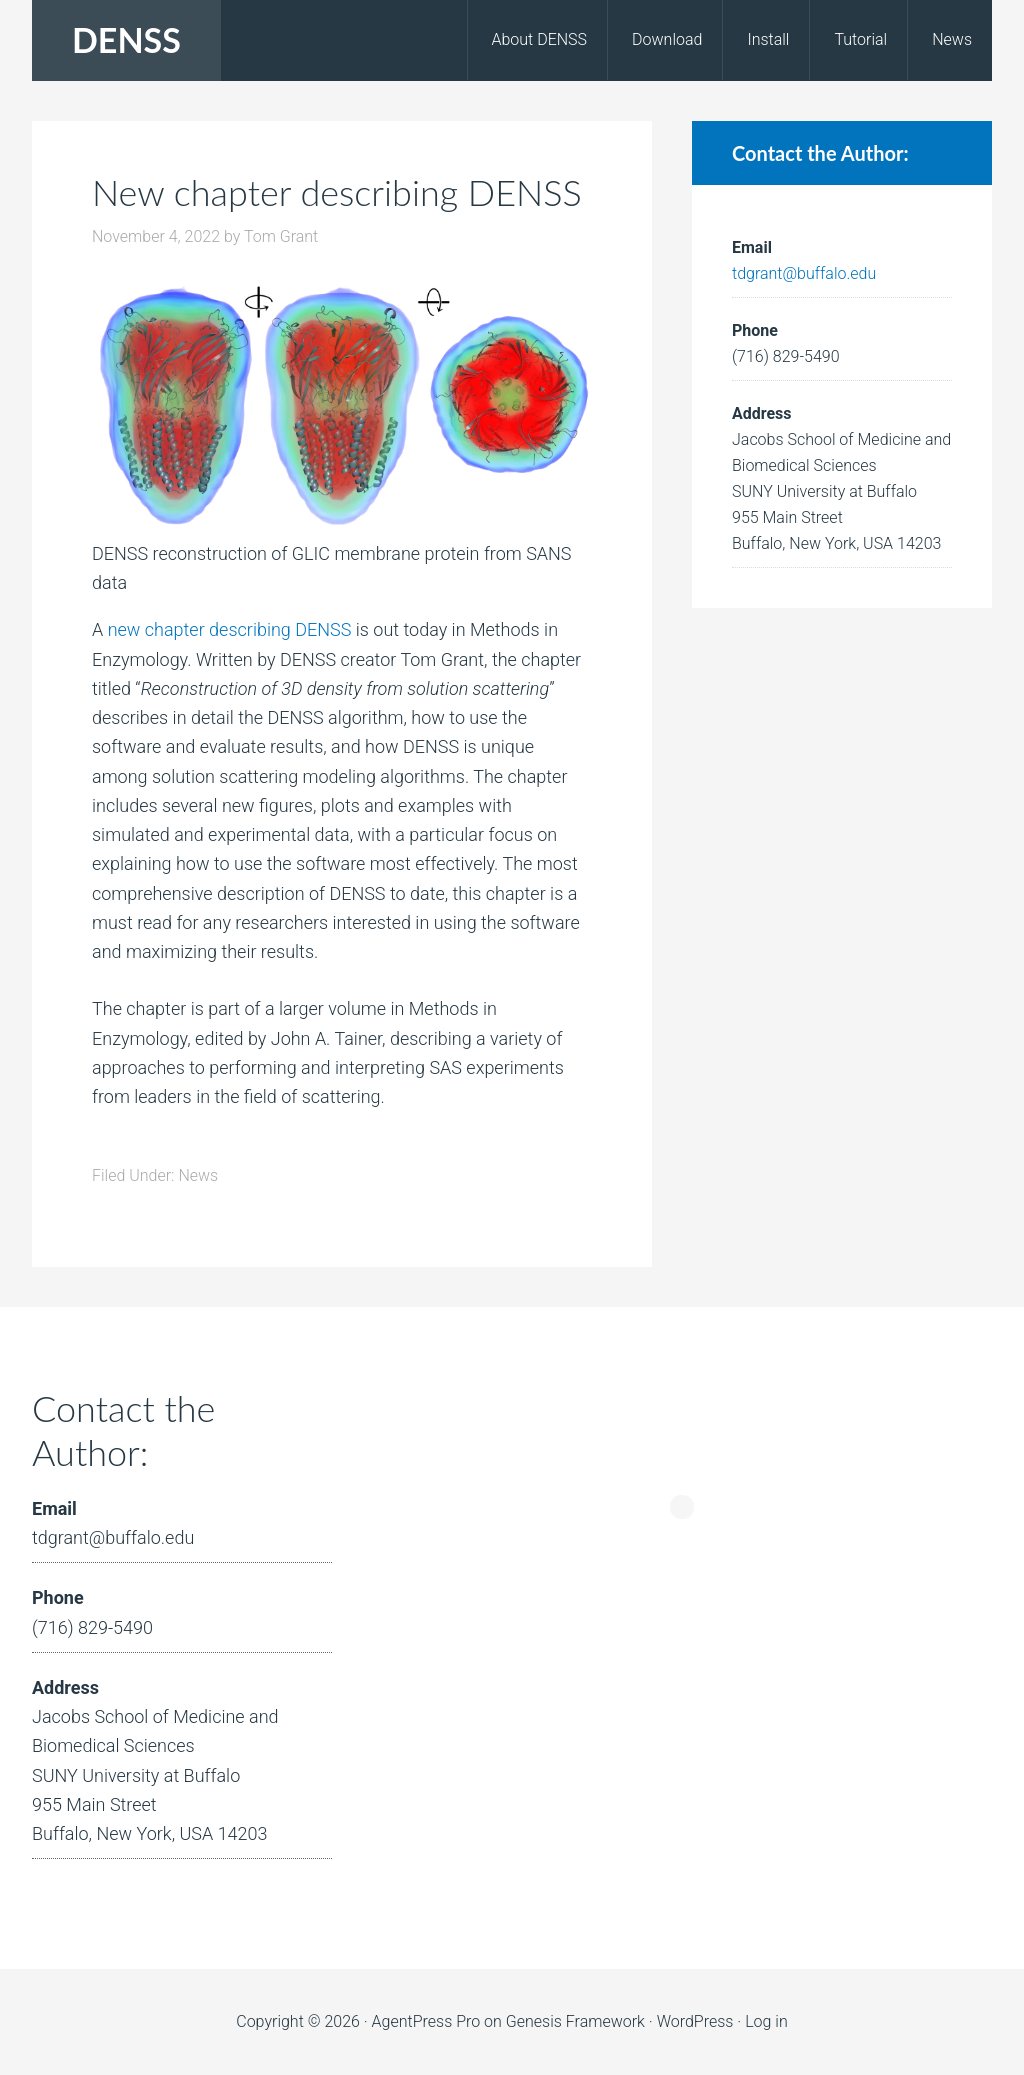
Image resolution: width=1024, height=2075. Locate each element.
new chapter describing (199, 629)
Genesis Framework (575, 2021)
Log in (766, 2021)
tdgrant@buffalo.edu (804, 273)
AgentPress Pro (426, 2021)
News (198, 1175)
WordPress (695, 2021)
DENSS (126, 39)
